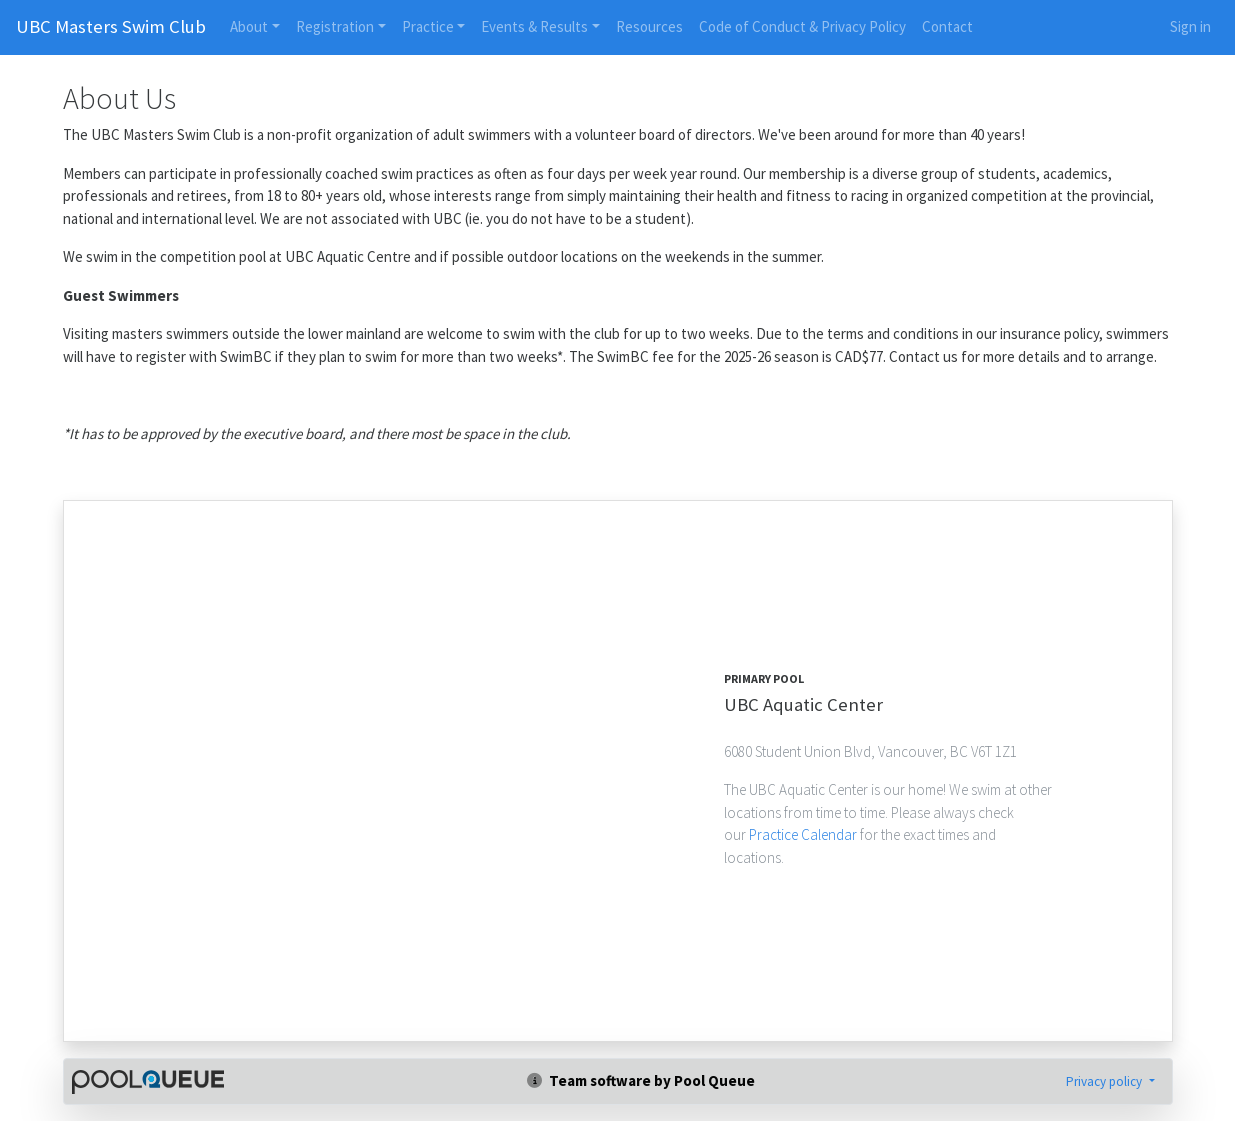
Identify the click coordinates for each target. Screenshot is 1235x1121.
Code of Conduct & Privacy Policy (802, 26)
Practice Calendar (804, 834)
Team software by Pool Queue (641, 1080)
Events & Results (534, 26)
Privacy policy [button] (1105, 1081)
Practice (428, 26)
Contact (947, 26)
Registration (335, 26)
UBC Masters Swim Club (111, 26)
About (249, 26)
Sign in (1190, 26)
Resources (649, 26)
